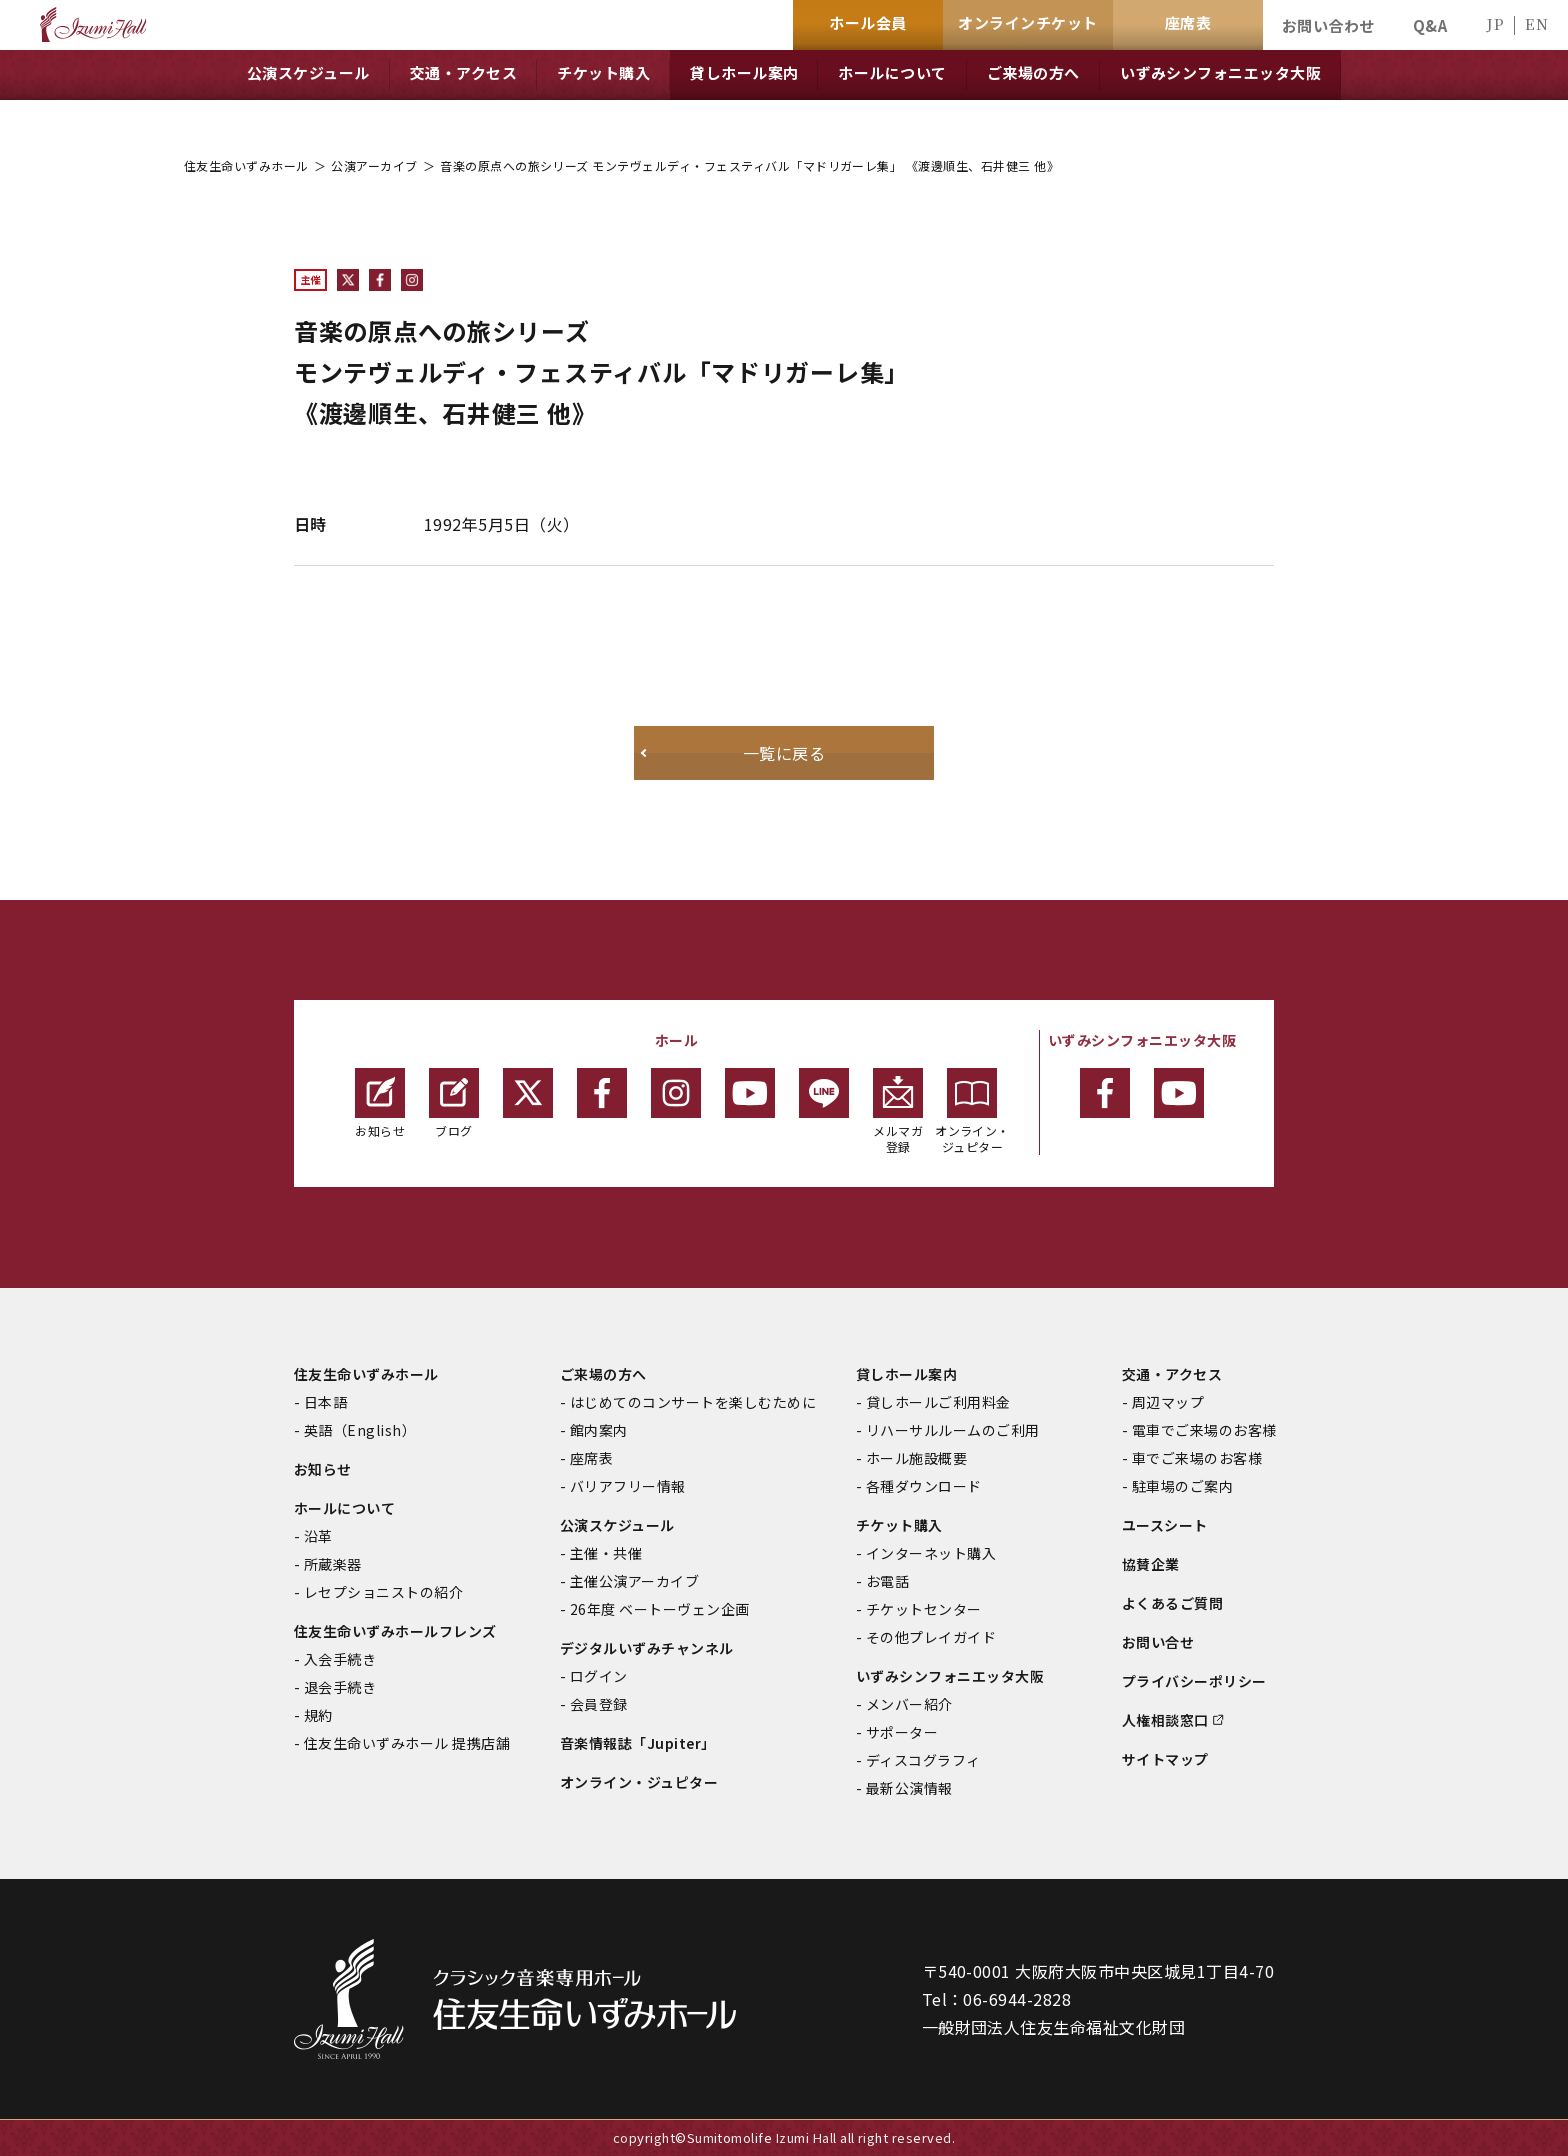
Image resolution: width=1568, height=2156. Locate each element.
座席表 (591, 1458)
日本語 (325, 1402)
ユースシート (1165, 1525)
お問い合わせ (1328, 25)
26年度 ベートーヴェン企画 (660, 1609)
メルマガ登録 (898, 1111)
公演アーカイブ (374, 165)
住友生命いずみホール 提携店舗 (407, 1743)
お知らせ (380, 1103)
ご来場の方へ (603, 1374)
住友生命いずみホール (246, 165)
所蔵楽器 (333, 1564)
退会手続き (340, 1687)
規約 (318, 1715)
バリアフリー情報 (628, 1486)
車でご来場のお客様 (1197, 1458)
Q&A (1430, 25)
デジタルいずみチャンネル (647, 1648)
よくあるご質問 (1172, 1603)
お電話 (887, 1581)
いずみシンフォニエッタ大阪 (950, 1676)
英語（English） (360, 1430)
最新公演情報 (909, 1788)
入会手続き (340, 1659)
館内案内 (599, 1430)
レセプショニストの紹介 (383, 1592)
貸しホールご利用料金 (938, 1402)
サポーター (902, 1732)
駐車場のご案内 (1182, 1486)
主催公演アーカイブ (634, 1581)
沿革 (318, 1536)
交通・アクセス (1172, 1374)
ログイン (599, 1676)
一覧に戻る (784, 753)
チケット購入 (899, 1525)
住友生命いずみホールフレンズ (395, 1631)
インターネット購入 (931, 1553)
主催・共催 (606, 1553)
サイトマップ (1165, 1759)
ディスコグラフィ (923, 1760)
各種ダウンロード (924, 1486)
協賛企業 (1151, 1564)
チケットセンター (924, 1609)
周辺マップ (1168, 1402)
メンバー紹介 (909, 1704)
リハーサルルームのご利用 (953, 1430)
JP (1495, 23)
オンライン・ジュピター (972, 1111)
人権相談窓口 (1165, 1720)
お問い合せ (1158, 1642)
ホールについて (344, 1508)
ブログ (454, 1103)
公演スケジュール (617, 1525)
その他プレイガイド (931, 1637)
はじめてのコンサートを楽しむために (693, 1402)
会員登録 (599, 1704)
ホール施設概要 (916, 1458)
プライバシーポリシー (1194, 1681)
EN (1536, 23)
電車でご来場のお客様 (1204, 1430)
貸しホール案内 (906, 1374)
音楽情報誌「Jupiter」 (638, 1743)
